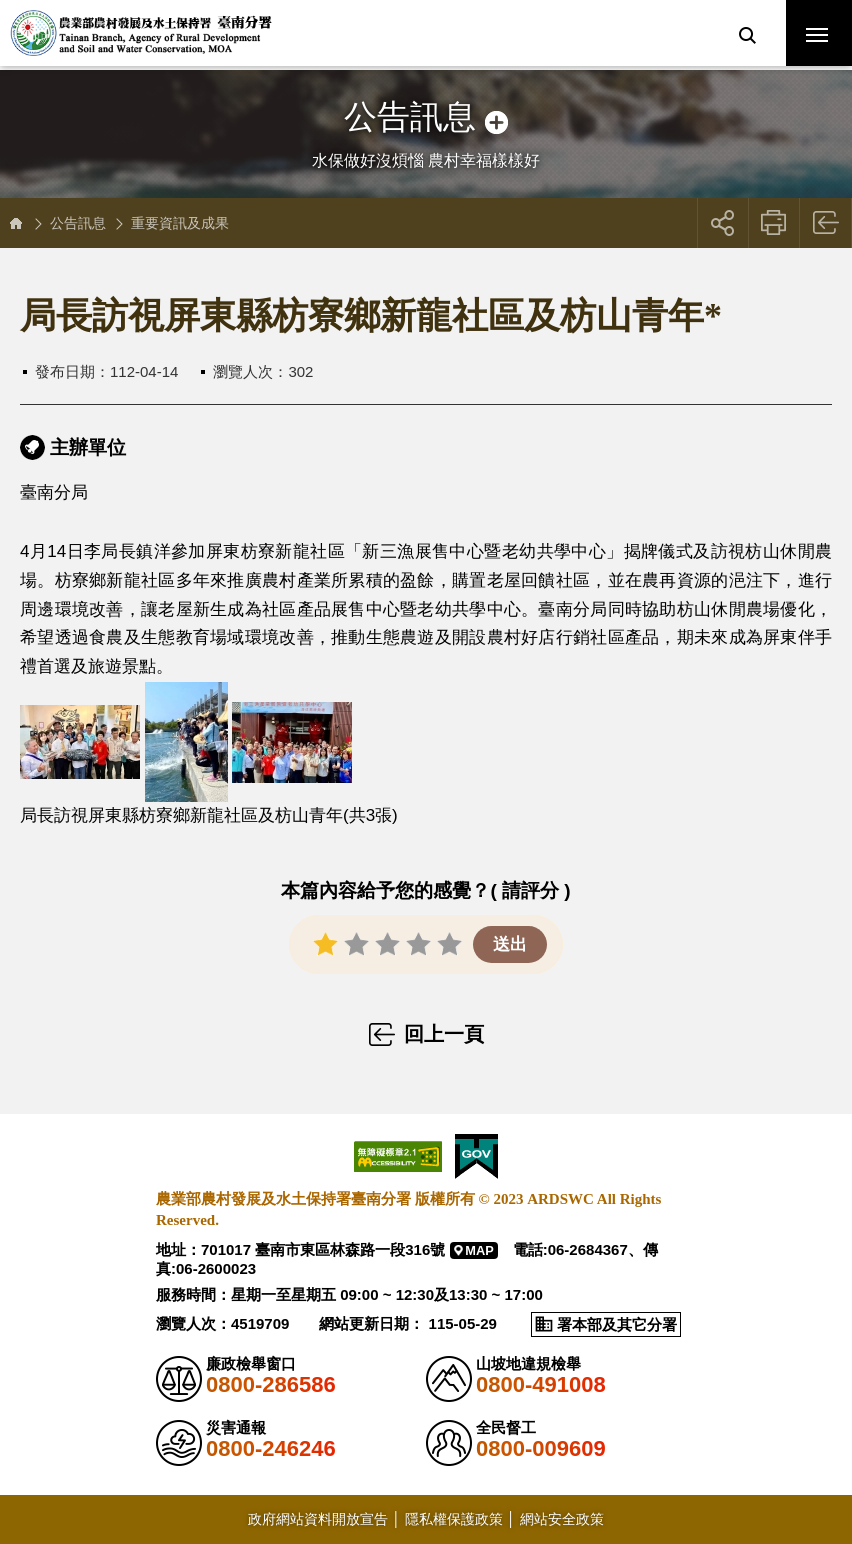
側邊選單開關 (426, 97)
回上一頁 (826, 223)
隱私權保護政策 (454, 1518)
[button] (747, 35)
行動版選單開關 (817, 39)
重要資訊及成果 (180, 223)
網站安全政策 (562, 1518)
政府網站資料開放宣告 (318, 1518)
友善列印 (774, 223)
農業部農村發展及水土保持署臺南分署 (153, 35)
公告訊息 (78, 223)
